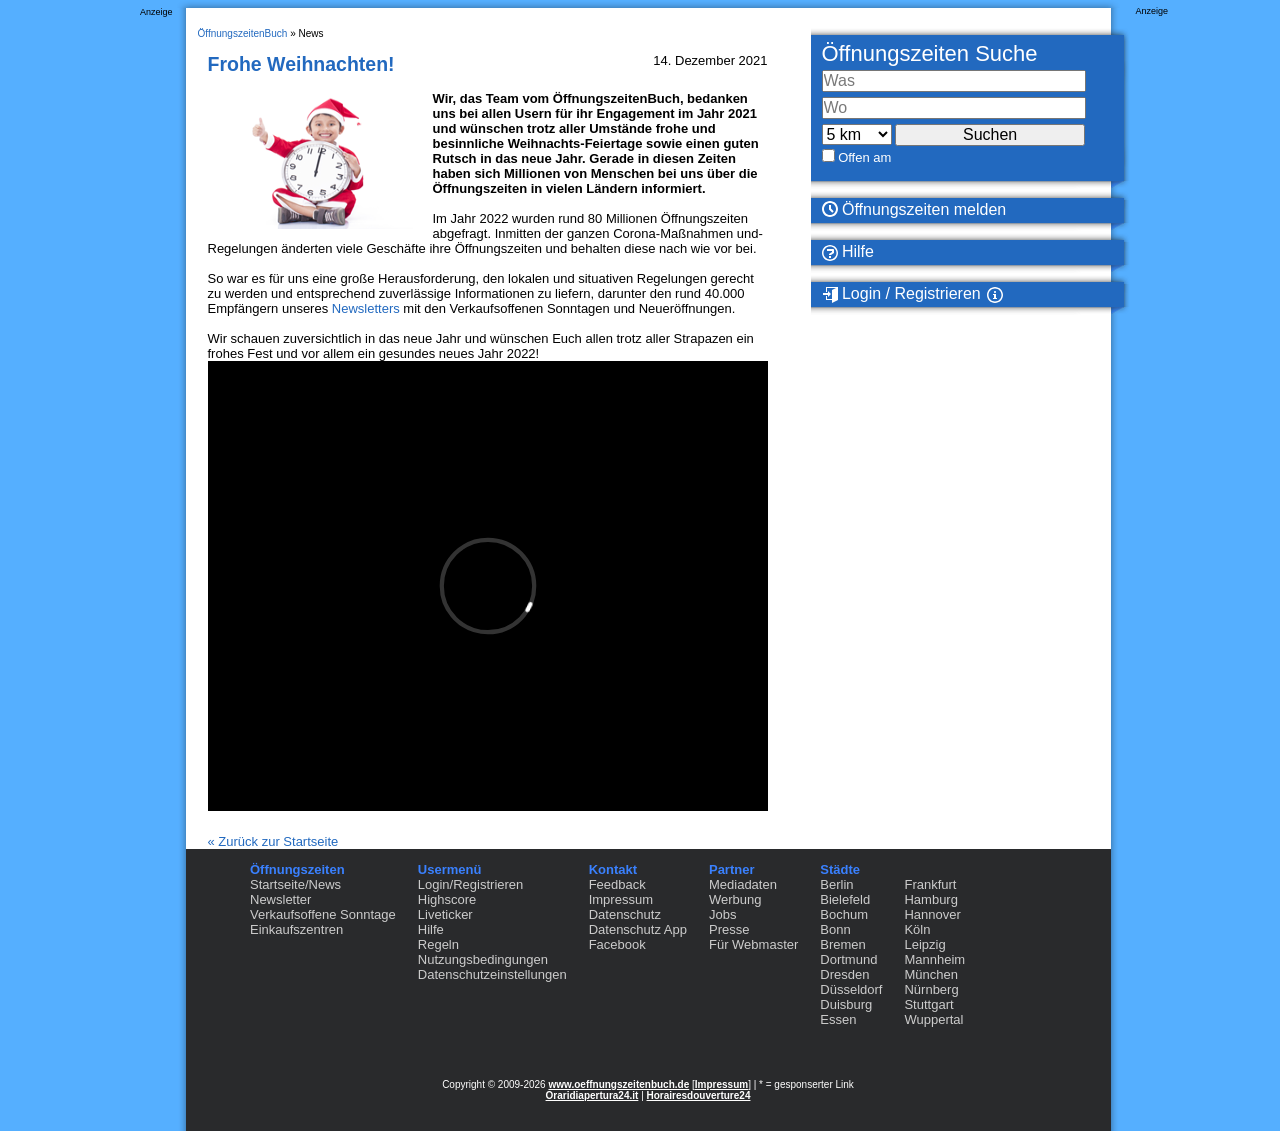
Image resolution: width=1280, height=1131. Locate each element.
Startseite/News (295, 884)
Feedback (617, 884)
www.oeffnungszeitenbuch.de (618, 1084)
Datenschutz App (638, 929)
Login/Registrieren (471, 884)
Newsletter (280, 899)
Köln (917, 929)
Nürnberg (931, 989)
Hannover (932, 914)
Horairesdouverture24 (699, 1095)
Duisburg (846, 1004)
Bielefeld (845, 899)
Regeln (438, 944)
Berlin (836, 884)
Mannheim (934, 959)
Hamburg (930, 899)
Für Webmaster (753, 944)
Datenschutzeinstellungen (492, 974)
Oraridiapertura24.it (592, 1095)
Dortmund (848, 959)
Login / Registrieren (901, 294)
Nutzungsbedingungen (483, 959)
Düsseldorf (851, 989)
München (930, 974)
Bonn (835, 929)
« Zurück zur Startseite (273, 841)
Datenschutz (625, 914)
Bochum (844, 914)
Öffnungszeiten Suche (930, 53)
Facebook (617, 944)
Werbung (735, 899)
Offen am (864, 157)
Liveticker (445, 914)
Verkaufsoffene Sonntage (323, 914)
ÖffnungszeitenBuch (243, 33)
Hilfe (848, 252)
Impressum (621, 899)
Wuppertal (933, 1019)
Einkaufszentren (296, 929)
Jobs (722, 914)
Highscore (447, 899)
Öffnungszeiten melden (914, 209)
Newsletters (366, 308)
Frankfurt (930, 884)
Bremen (843, 944)
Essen (838, 1019)
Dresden (844, 974)
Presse (729, 929)
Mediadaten (743, 884)
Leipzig (924, 944)
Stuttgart (928, 1004)
